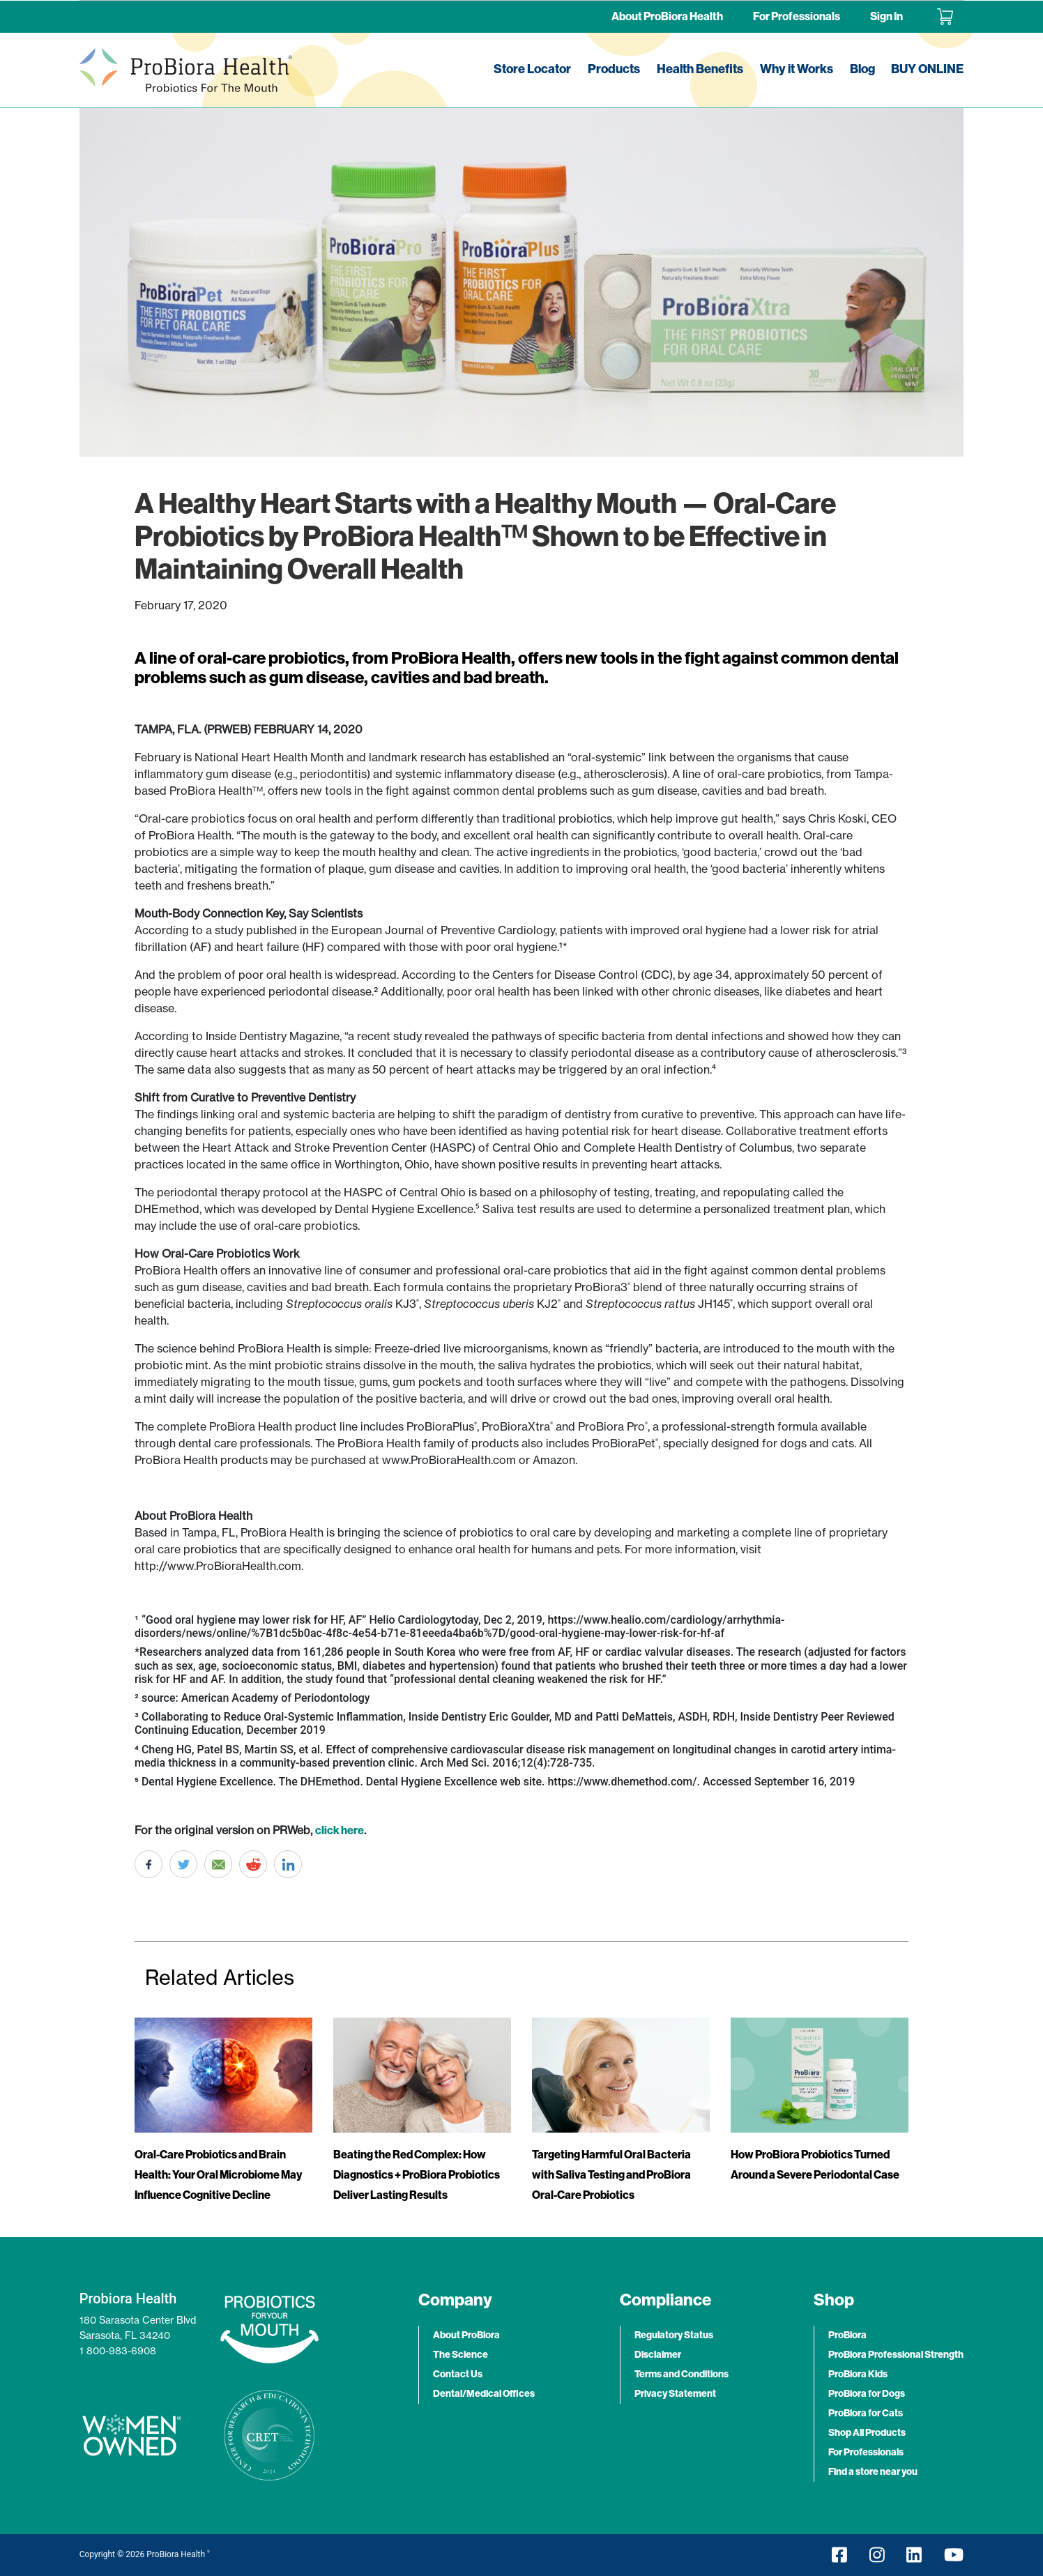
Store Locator (532, 69)
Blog (862, 69)
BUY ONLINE (927, 69)
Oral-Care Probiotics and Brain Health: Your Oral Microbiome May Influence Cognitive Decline (218, 2175)
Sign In (886, 16)
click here (339, 1830)
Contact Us (457, 2374)
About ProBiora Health (667, 16)
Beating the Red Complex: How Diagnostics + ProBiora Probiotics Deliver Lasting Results (416, 2175)
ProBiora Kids (858, 2374)
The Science (460, 2355)
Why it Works (796, 69)
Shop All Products (867, 2433)
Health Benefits (700, 69)
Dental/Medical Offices (484, 2394)
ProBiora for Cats (865, 2413)
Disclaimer (657, 2355)
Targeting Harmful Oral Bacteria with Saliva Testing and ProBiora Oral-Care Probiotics (611, 2175)
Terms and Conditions (681, 2374)
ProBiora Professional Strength (896, 2355)
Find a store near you (873, 2472)
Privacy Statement (675, 2394)
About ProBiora (466, 2335)
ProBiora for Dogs (866, 2394)
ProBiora (847, 2335)
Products (614, 69)
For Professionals (796, 16)
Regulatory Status (673, 2335)
